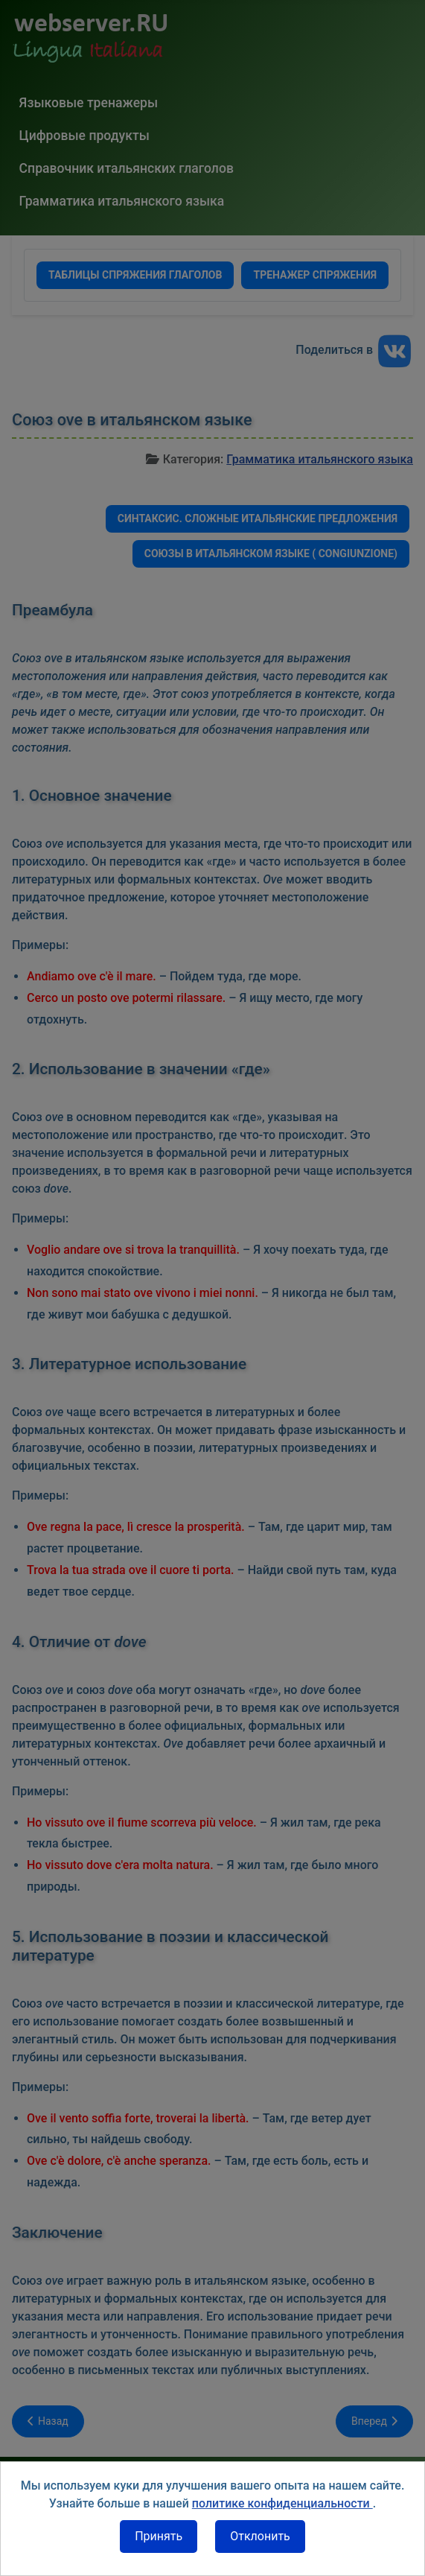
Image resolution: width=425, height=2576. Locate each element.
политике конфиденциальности (282, 2503)
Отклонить (260, 2536)
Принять (158, 2536)
